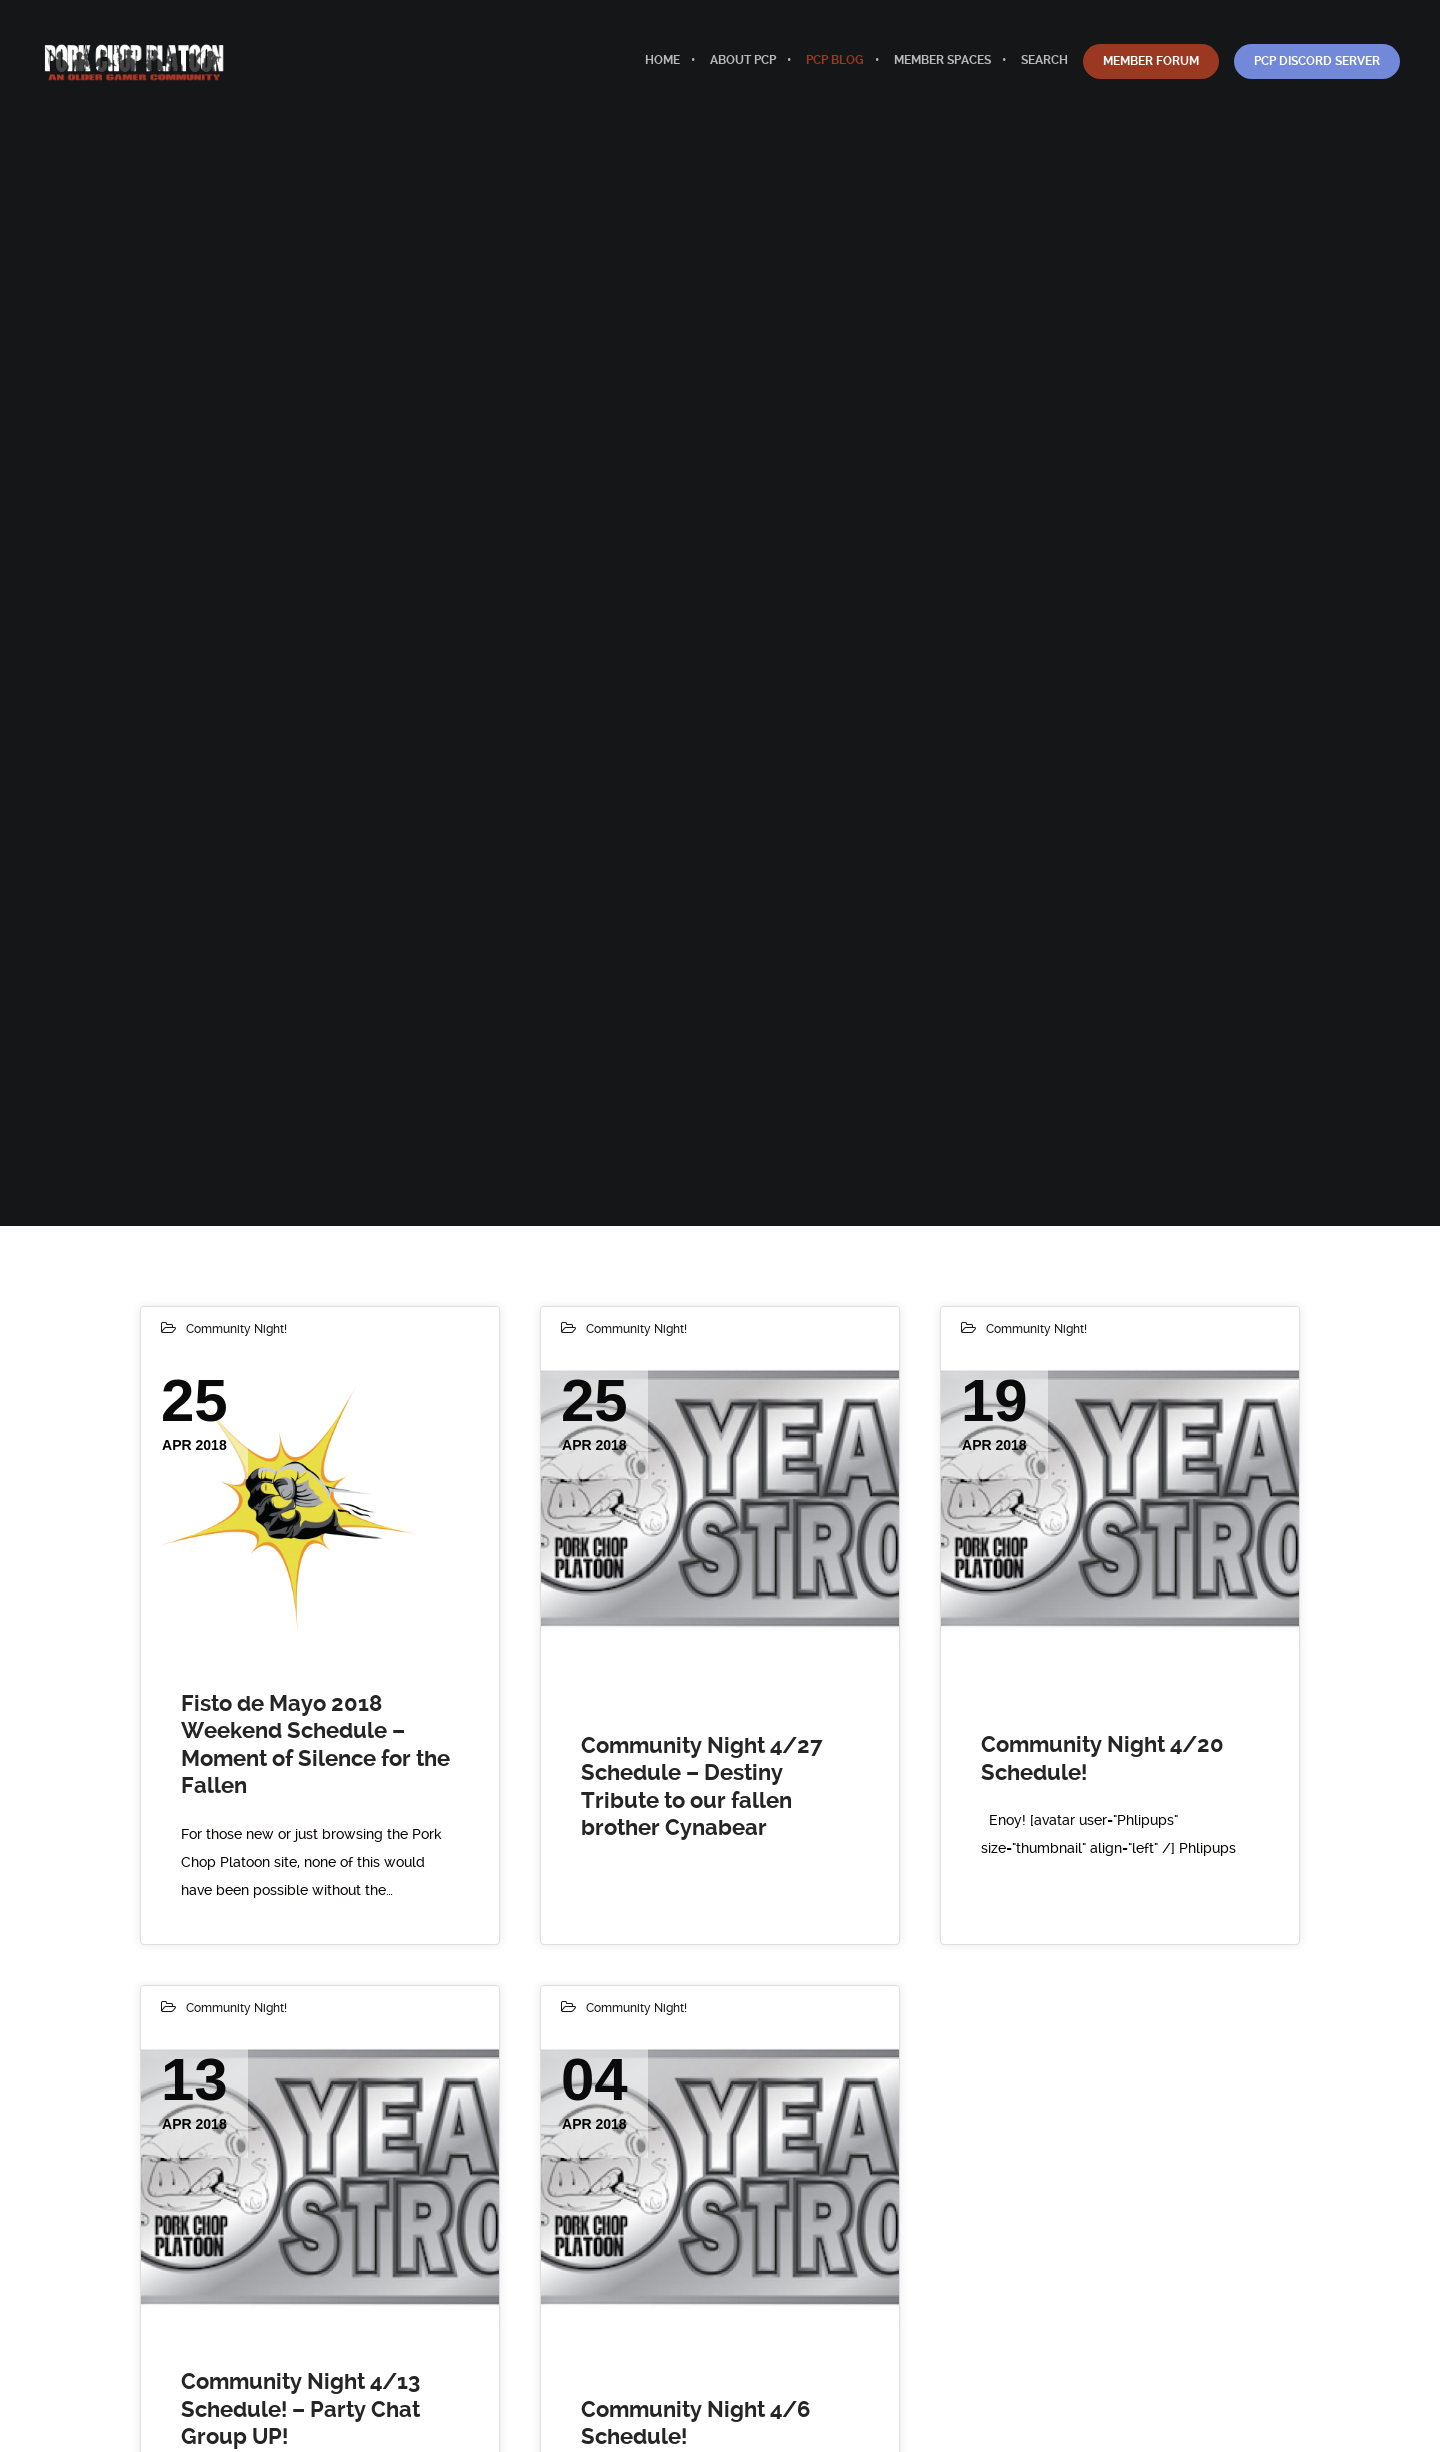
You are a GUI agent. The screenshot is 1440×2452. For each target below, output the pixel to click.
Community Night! (236, 1329)
